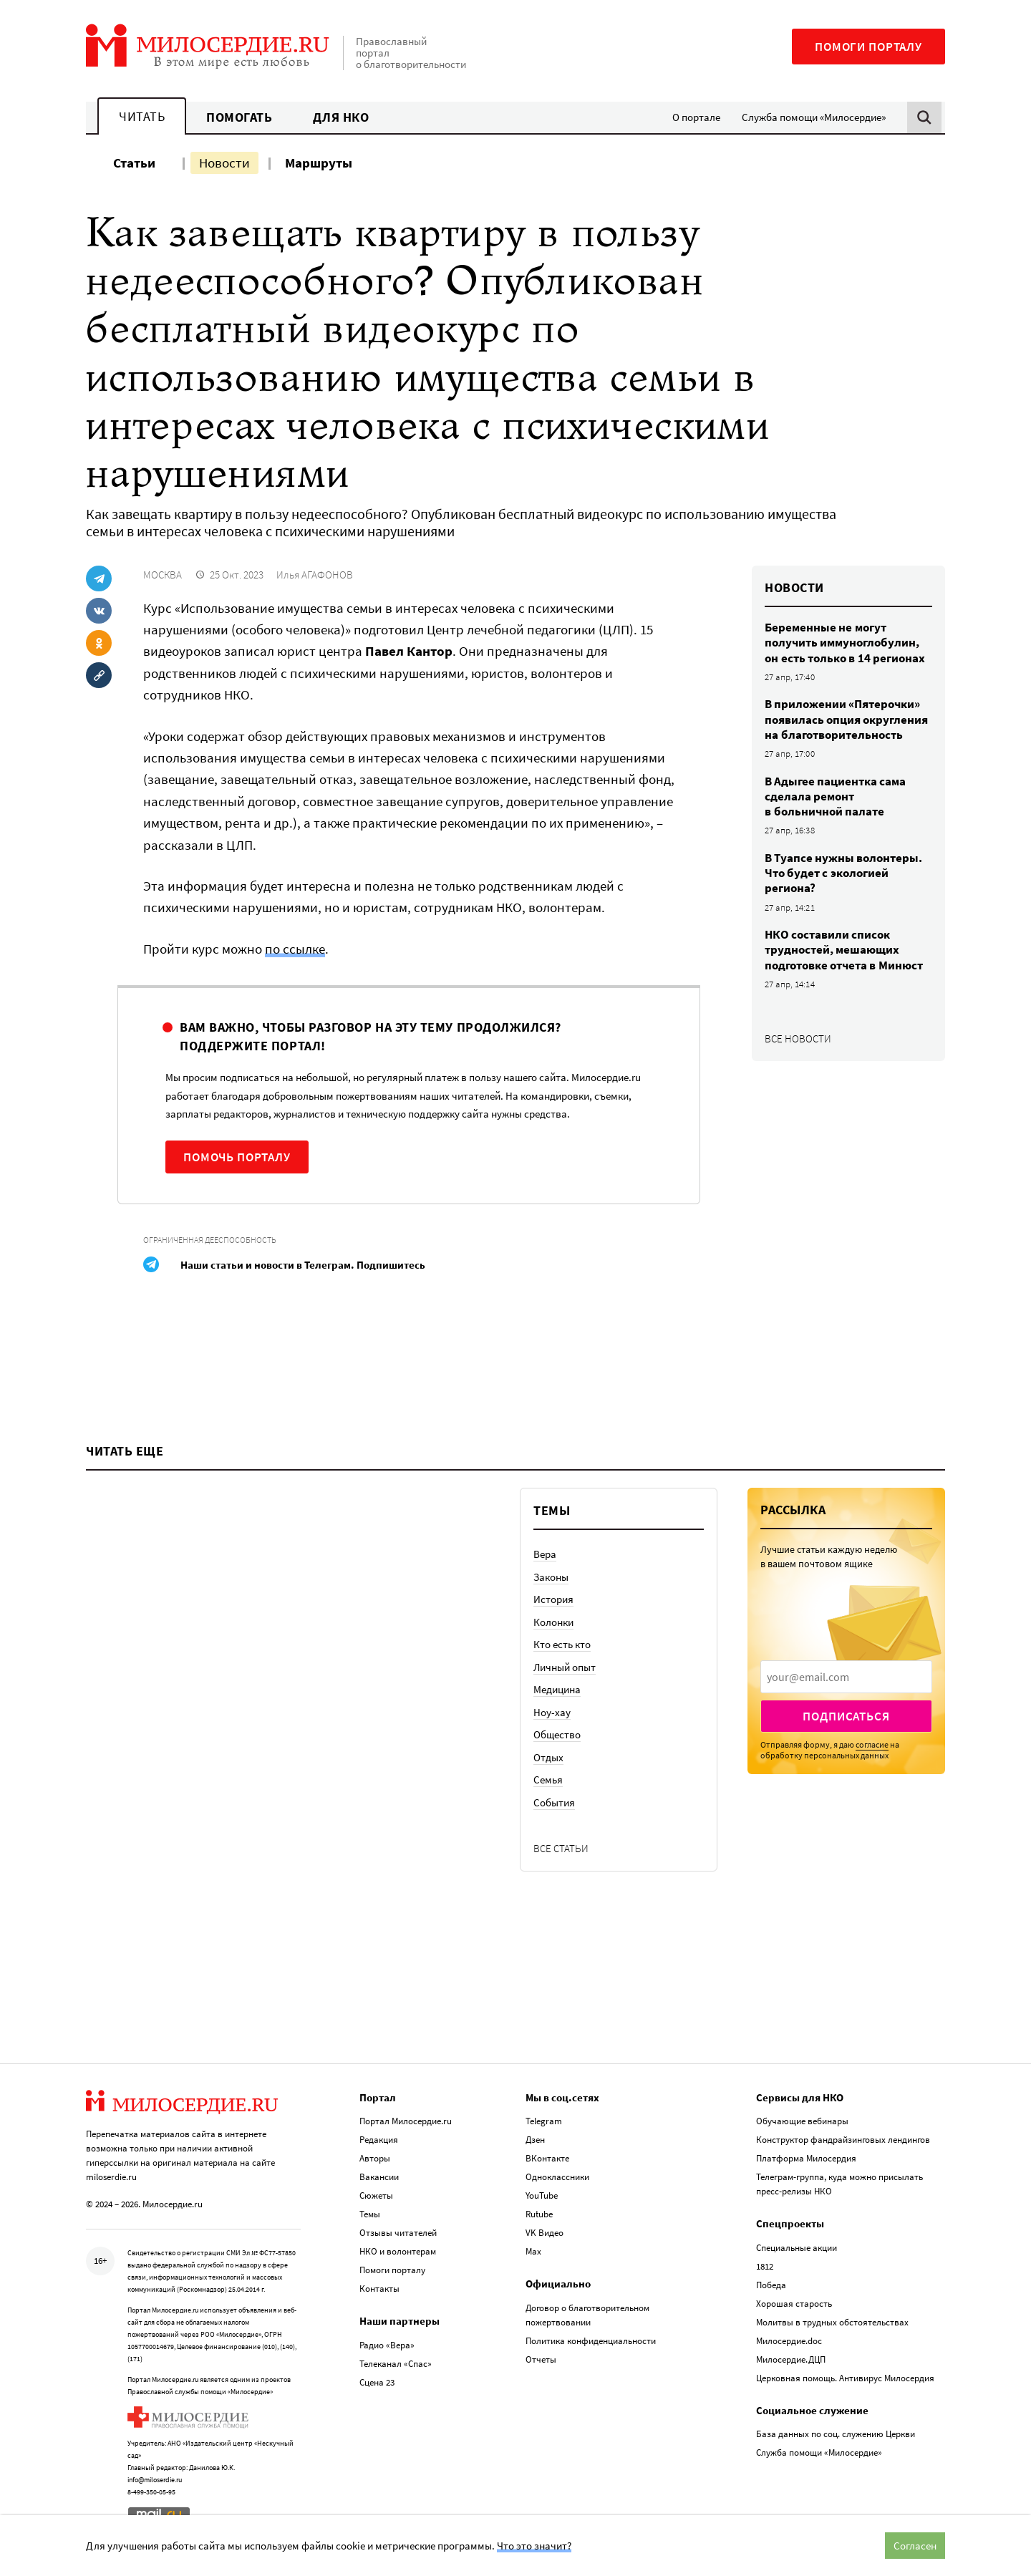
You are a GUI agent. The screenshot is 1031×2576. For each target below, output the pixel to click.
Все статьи (561, 1848)
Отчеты (541, 2359)
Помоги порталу (868, 46)
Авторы (374, 2158)
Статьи (134, 162)
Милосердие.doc (789, 2341)
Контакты (379, 2288)
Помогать (239, 117)
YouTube (542, 2195)
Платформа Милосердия (806, 2158)
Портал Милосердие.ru (405, 2121)
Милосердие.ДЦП (791, 2359)
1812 (764, 2266)
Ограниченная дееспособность (209, 1239)
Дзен (535, 2140)
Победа (771, 2285)
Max (533, 2251)
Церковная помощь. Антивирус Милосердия (845, 2378)
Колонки (553, 1622)
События (554, 1802)
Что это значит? (534, 2545)
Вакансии (379, 2177)
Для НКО (341, 117)
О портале (696, 117)
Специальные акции (796, 2248)
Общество (557, 1734)
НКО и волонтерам (397, 2251)
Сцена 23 (377, 2382)
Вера (544, 1554)
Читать (142, 116)
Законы (550, 1577)
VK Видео (544, 2233)
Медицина (557, 1689)
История (553, 1599)
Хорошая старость (794, 2303)
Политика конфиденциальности (591, 2341)
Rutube (539, 2214)
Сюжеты (376, 2195)
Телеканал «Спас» (395, 2364)
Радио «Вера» (387, 2345)
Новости (224, 162)
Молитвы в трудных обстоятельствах (832, 2322)
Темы (369, 2214)
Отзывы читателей (398, 2233)
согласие (872, 1744)
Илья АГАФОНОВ (314, 574)
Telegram (544, 2121)
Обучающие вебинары (802, 2121)
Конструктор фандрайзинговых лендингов (843, 2140)
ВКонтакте (547, 2158)
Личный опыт (564, 1667)
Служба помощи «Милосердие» (814, 117)
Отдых (548, 1757)
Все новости (798, 1038)
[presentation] (846, 1676)
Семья (548, 1779)
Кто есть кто (562, 1644)
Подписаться (846, 1716)
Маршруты (318, 162)
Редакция (378, 2140)
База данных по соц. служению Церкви (835, 2434)
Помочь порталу (237, 1157)
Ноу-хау (552, 1712)
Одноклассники (557, 2177)
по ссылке (295, 948)
